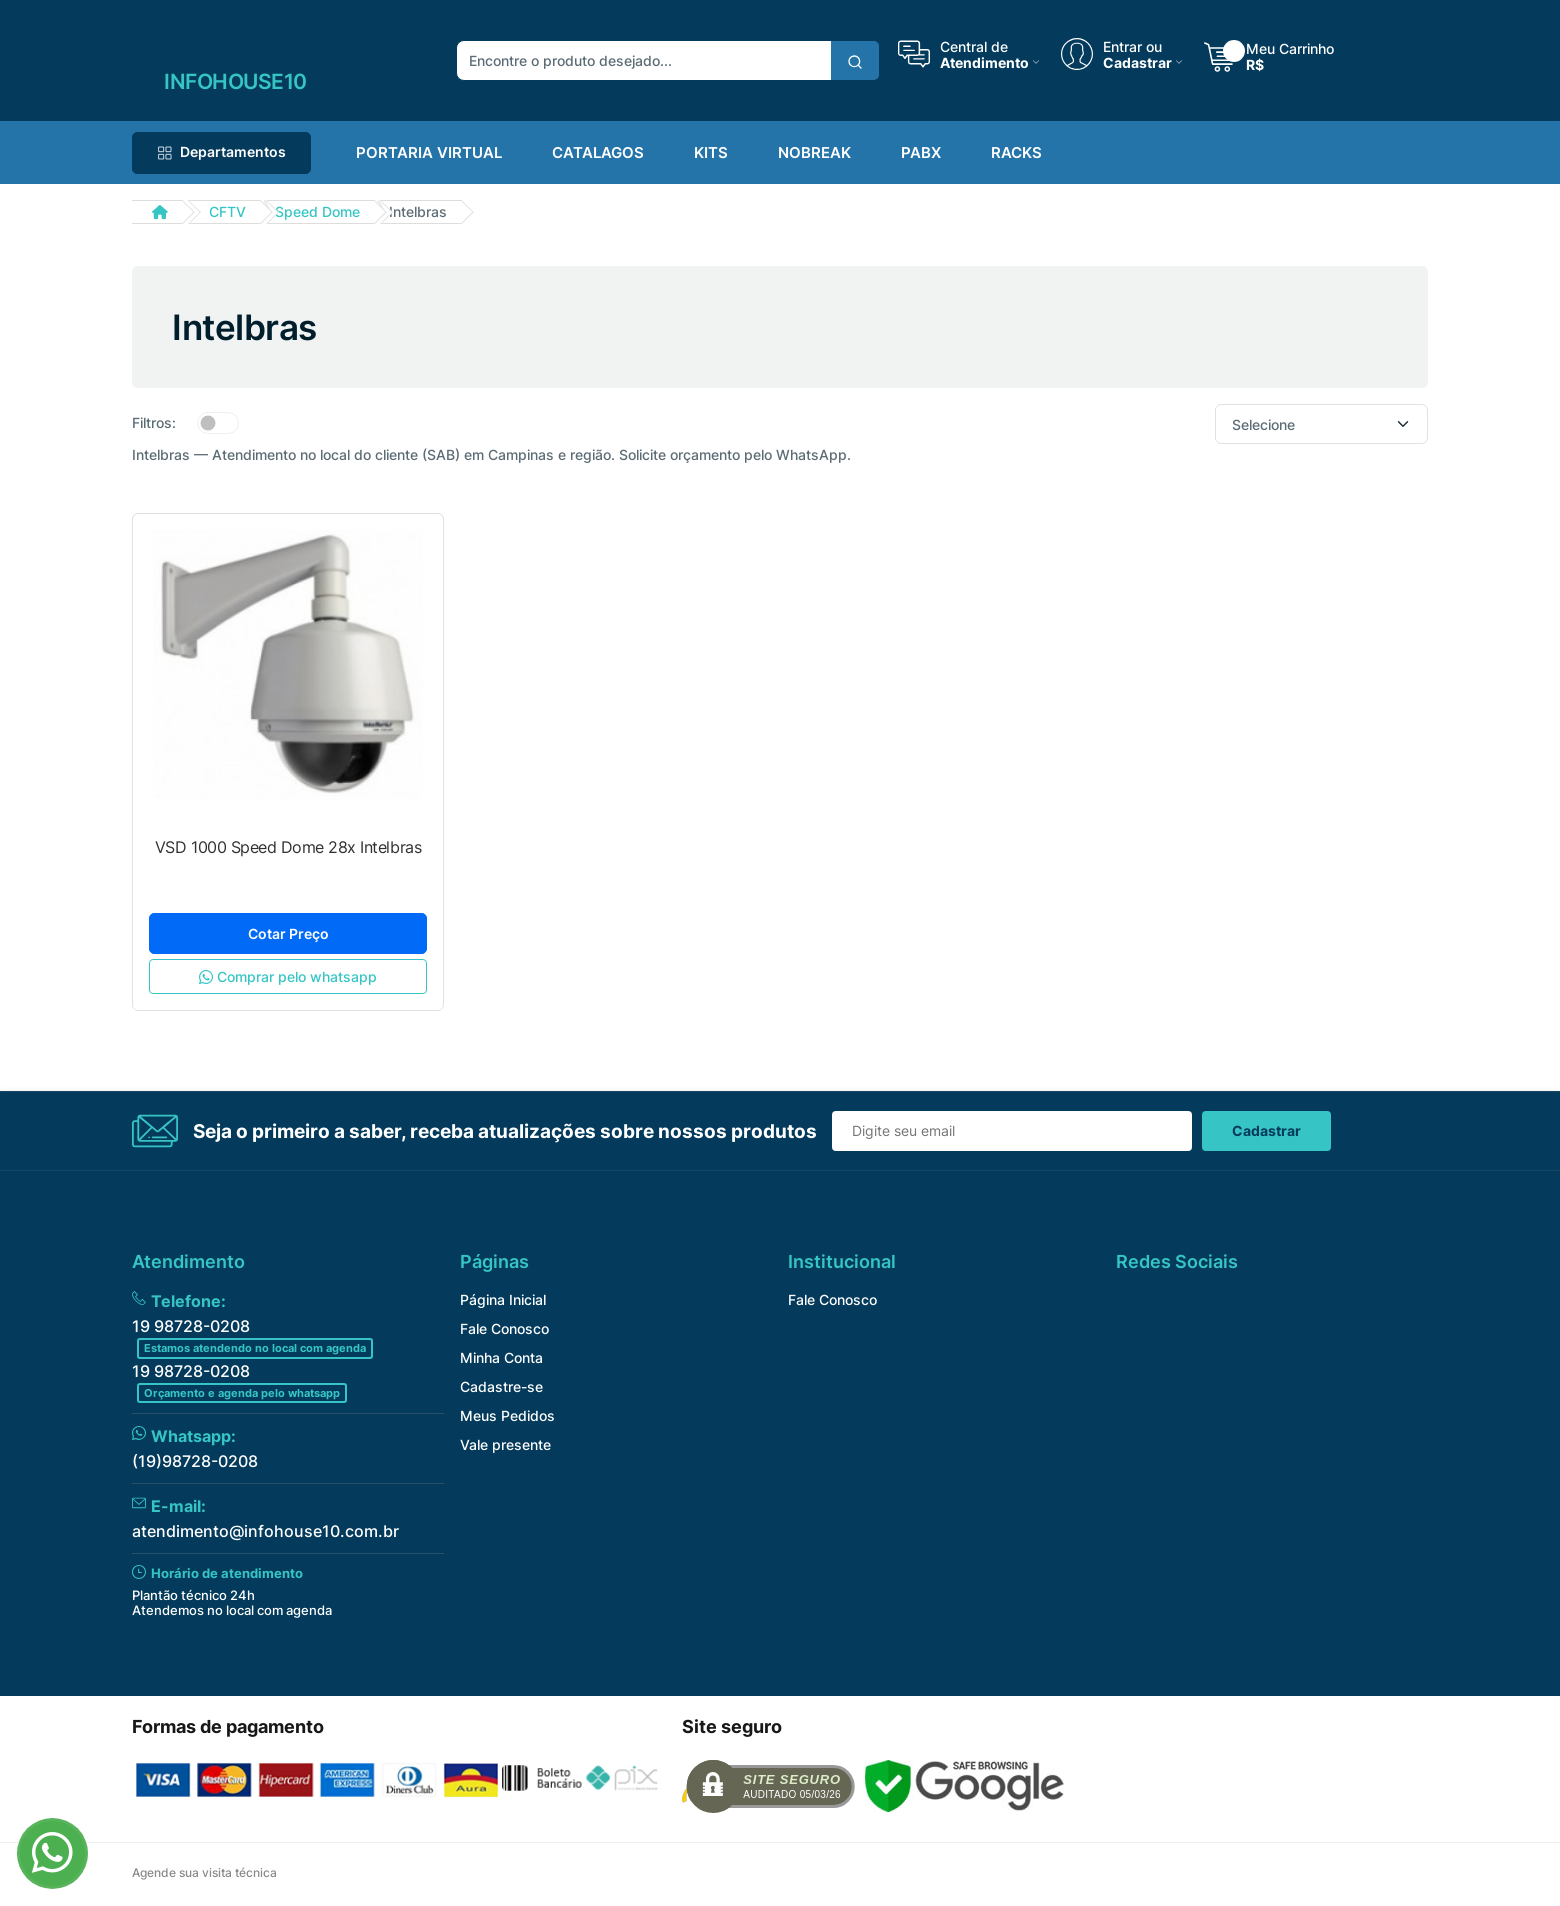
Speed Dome (317, 211)
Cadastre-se (501, 1386)
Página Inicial (503, 1299)
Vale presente (505, 1444)
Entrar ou (1132, 46)
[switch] (218, 423)
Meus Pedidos (507, 1415)
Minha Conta (501, 1357)
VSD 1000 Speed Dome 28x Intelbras (288, 847)
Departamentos (221, 151)
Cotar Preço (288, 933)
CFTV (227, 211)
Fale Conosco (504, 1328)
